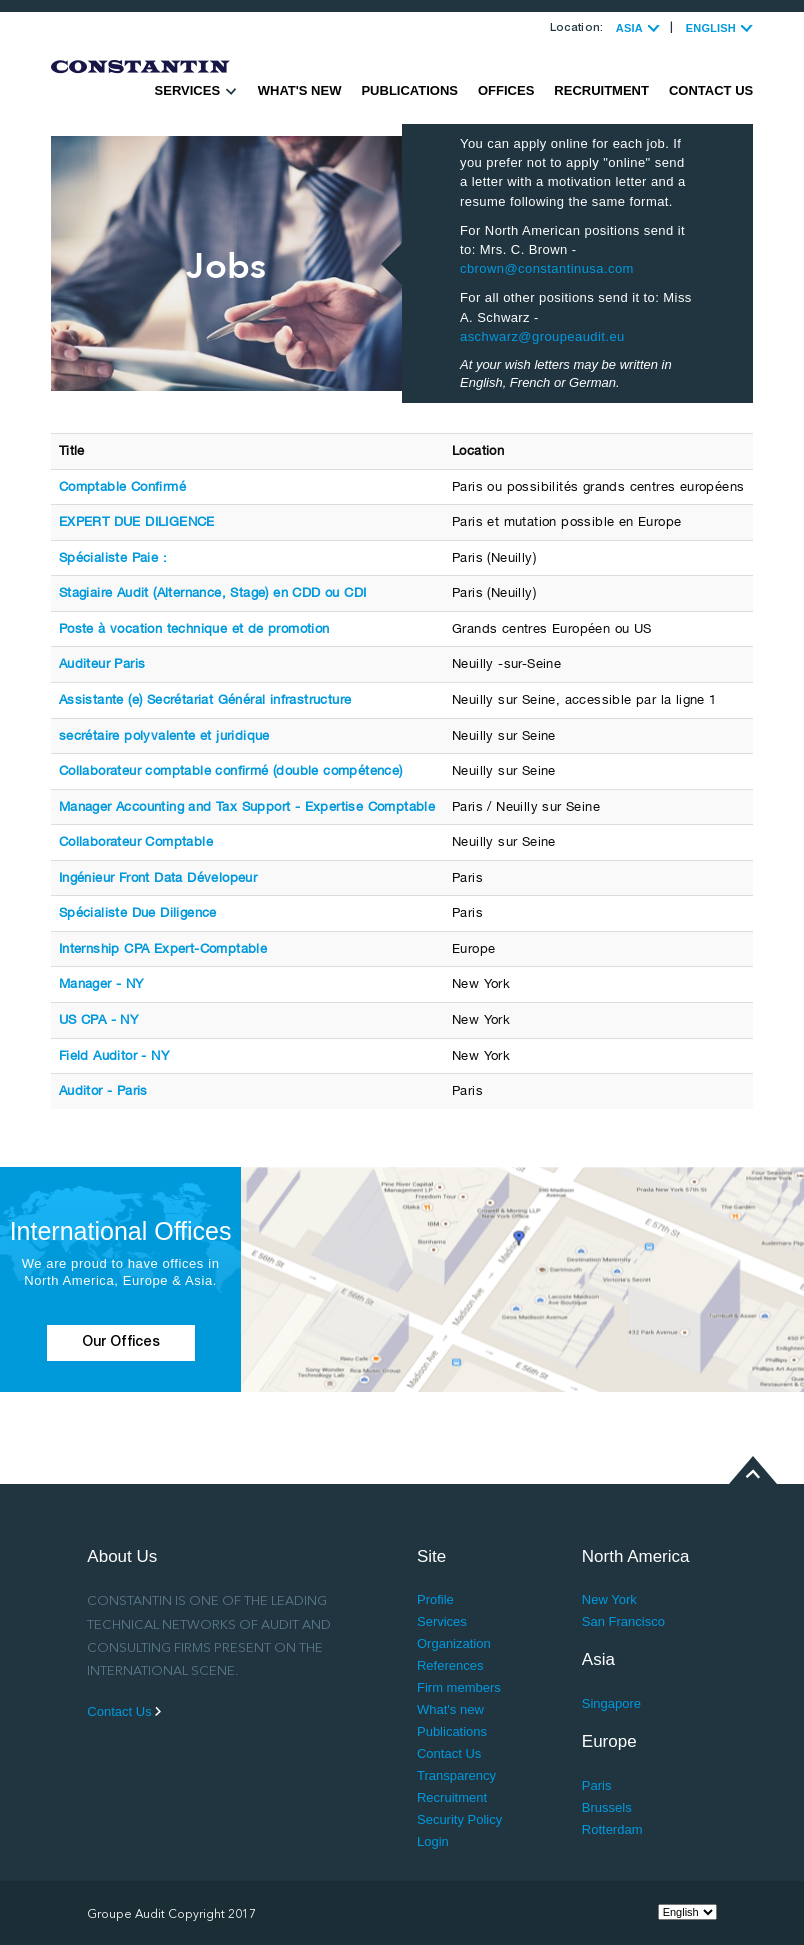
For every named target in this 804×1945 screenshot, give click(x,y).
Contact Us (711, 90)
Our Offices (121, 1343)
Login (433, 1841)
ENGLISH (719, 28)
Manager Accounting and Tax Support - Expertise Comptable (247, 806)
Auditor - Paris (103, 1090)
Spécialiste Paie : (113, 557)
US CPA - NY (98, 1019)
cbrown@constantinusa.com (547, 268)
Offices (506, 90)
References (450, 1665)
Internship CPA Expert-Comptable (163, 948)
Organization (454, 1643)
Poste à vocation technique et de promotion (194, 628)
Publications (409, 90)
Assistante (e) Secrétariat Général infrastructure (205, 699)
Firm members (459, 1687)
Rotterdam (612, 1829)
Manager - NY (101, 983)
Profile (435, 1599)
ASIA (638, 28)
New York (609, 1599)
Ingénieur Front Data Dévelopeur (158, 877)
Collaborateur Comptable (136, 841)
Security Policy (459, 1819)
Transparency (456, 1775)
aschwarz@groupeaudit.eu (542, 336)
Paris (597, 1785)
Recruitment (601, 90)
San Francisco (623, 1621)
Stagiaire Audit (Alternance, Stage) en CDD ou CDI (213, 592)
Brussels (607, 1807)
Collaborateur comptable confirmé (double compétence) (231, 770)
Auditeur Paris (102, 663)
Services (196, 90)
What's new (300, 90)
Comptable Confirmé (122, 486)
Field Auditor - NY (114, 1055)
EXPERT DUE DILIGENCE (137, 521)
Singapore (611, 1703)
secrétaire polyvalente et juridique (164, 735)
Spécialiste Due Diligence (138, 912)
